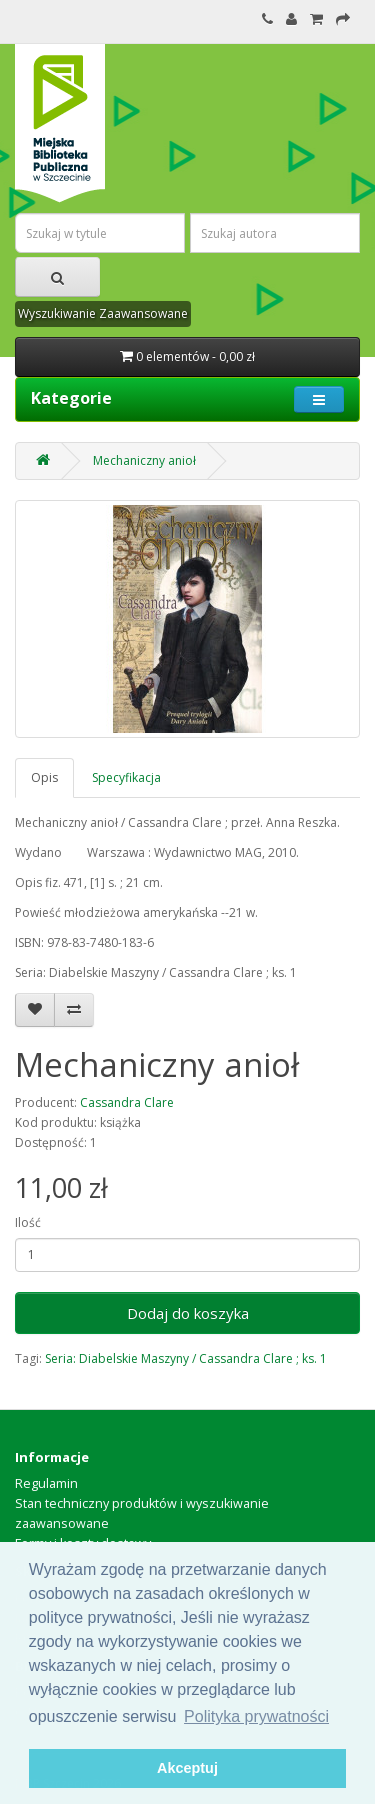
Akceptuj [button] (187, 1768)
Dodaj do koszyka (188, 1313)
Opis (44, 777)
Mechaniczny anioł (144, 460)
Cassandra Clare (127, 1102)
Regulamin (46, 1483)
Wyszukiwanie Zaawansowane (103, 313)
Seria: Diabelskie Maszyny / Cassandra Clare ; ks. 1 (186, 1358)
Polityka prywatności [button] (256, 1716)
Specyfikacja (126, 777)
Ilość (28, 1222)
